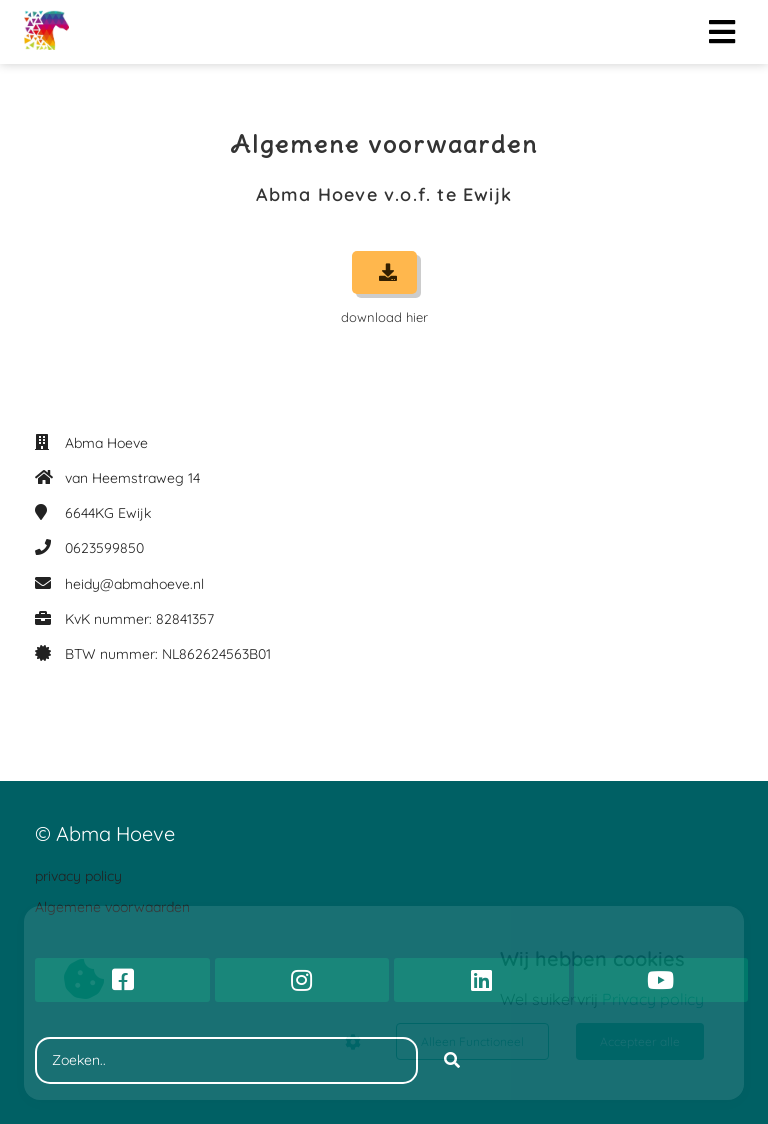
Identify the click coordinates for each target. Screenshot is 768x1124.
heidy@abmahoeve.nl (134, 584)
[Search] (452, 1061)
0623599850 (104, 548)
